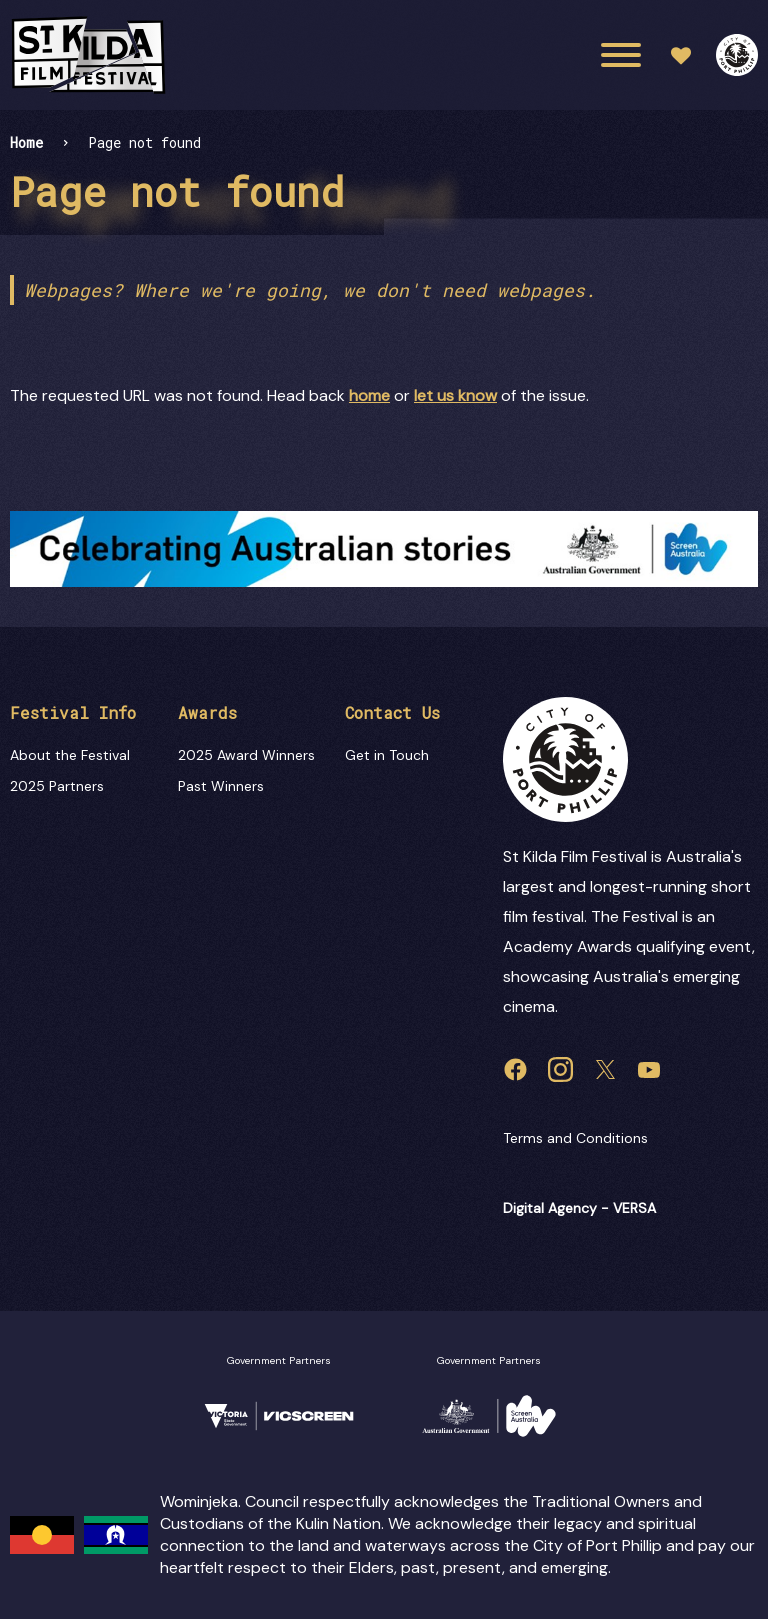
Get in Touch (387, 755)
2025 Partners (57, 786)
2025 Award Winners (246, 755)
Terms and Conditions (575, 1138)
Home (26, 142)
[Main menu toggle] (621, 55)
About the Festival (70, 755)
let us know (455, 395)
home (369, 395)
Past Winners (221, 786)
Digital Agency (550, 1208)
